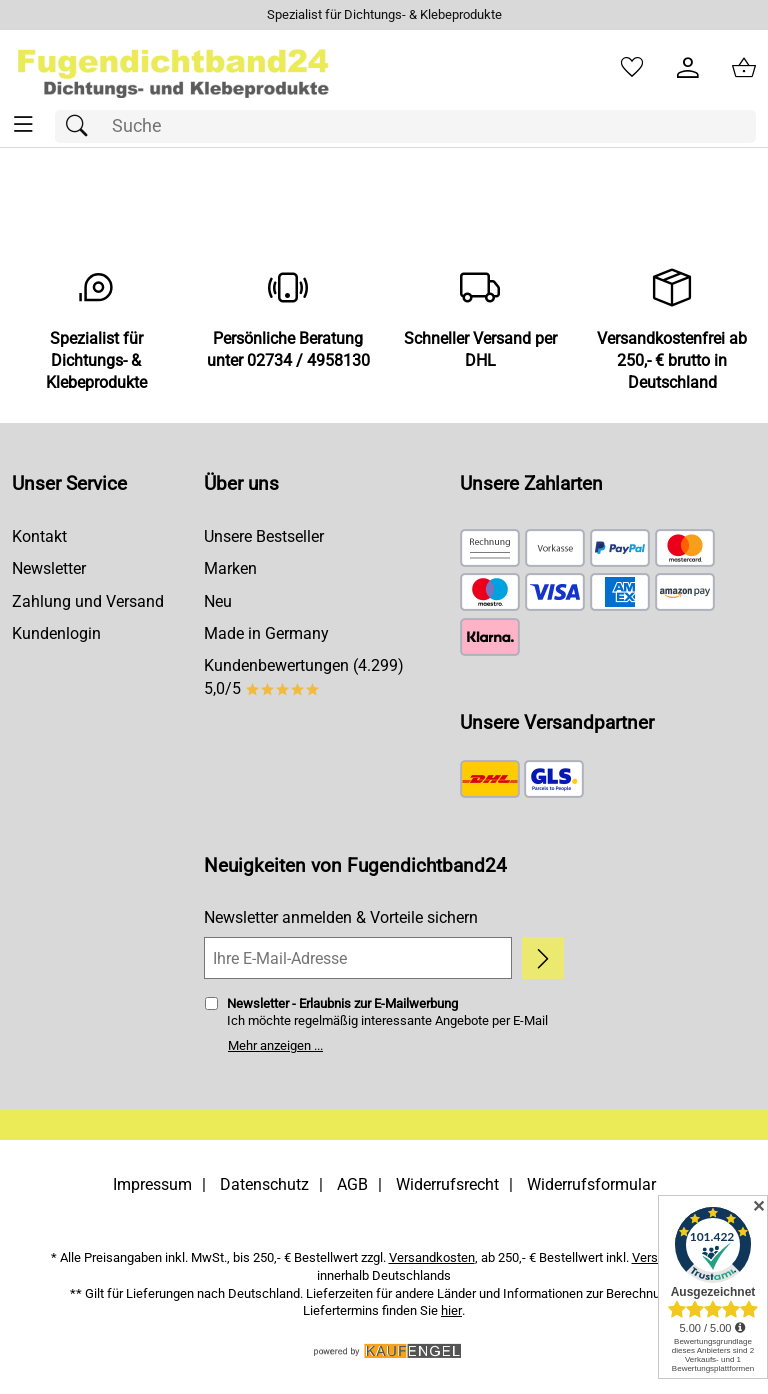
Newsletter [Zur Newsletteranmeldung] (49, 568)
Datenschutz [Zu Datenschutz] (264, 1184)
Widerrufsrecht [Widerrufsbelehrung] (447, 1184)
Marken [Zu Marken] (230, 568)
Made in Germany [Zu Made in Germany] (266, 633)
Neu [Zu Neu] (218, 601)
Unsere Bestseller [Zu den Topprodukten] (264, 536)
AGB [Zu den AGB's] (352, 1184)
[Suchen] (82, 126)
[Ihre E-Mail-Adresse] (358, 958)
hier (451, 1310)
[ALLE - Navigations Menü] (23, 124)
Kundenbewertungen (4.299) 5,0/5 (304, 676)
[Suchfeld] (405, 126)
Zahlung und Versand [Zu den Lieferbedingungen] (88, 601)
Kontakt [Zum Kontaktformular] (39, 536)
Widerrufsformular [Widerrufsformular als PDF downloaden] (591, 1184)
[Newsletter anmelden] (543, 958)
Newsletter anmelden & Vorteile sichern (341, 917)
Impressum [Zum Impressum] (152, 1184)
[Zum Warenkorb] (744, 68)
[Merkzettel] (632, 68)
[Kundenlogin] (688, 68)
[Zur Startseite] (173, 68)
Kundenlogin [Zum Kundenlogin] (56, 633)
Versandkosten (432, 1257)
